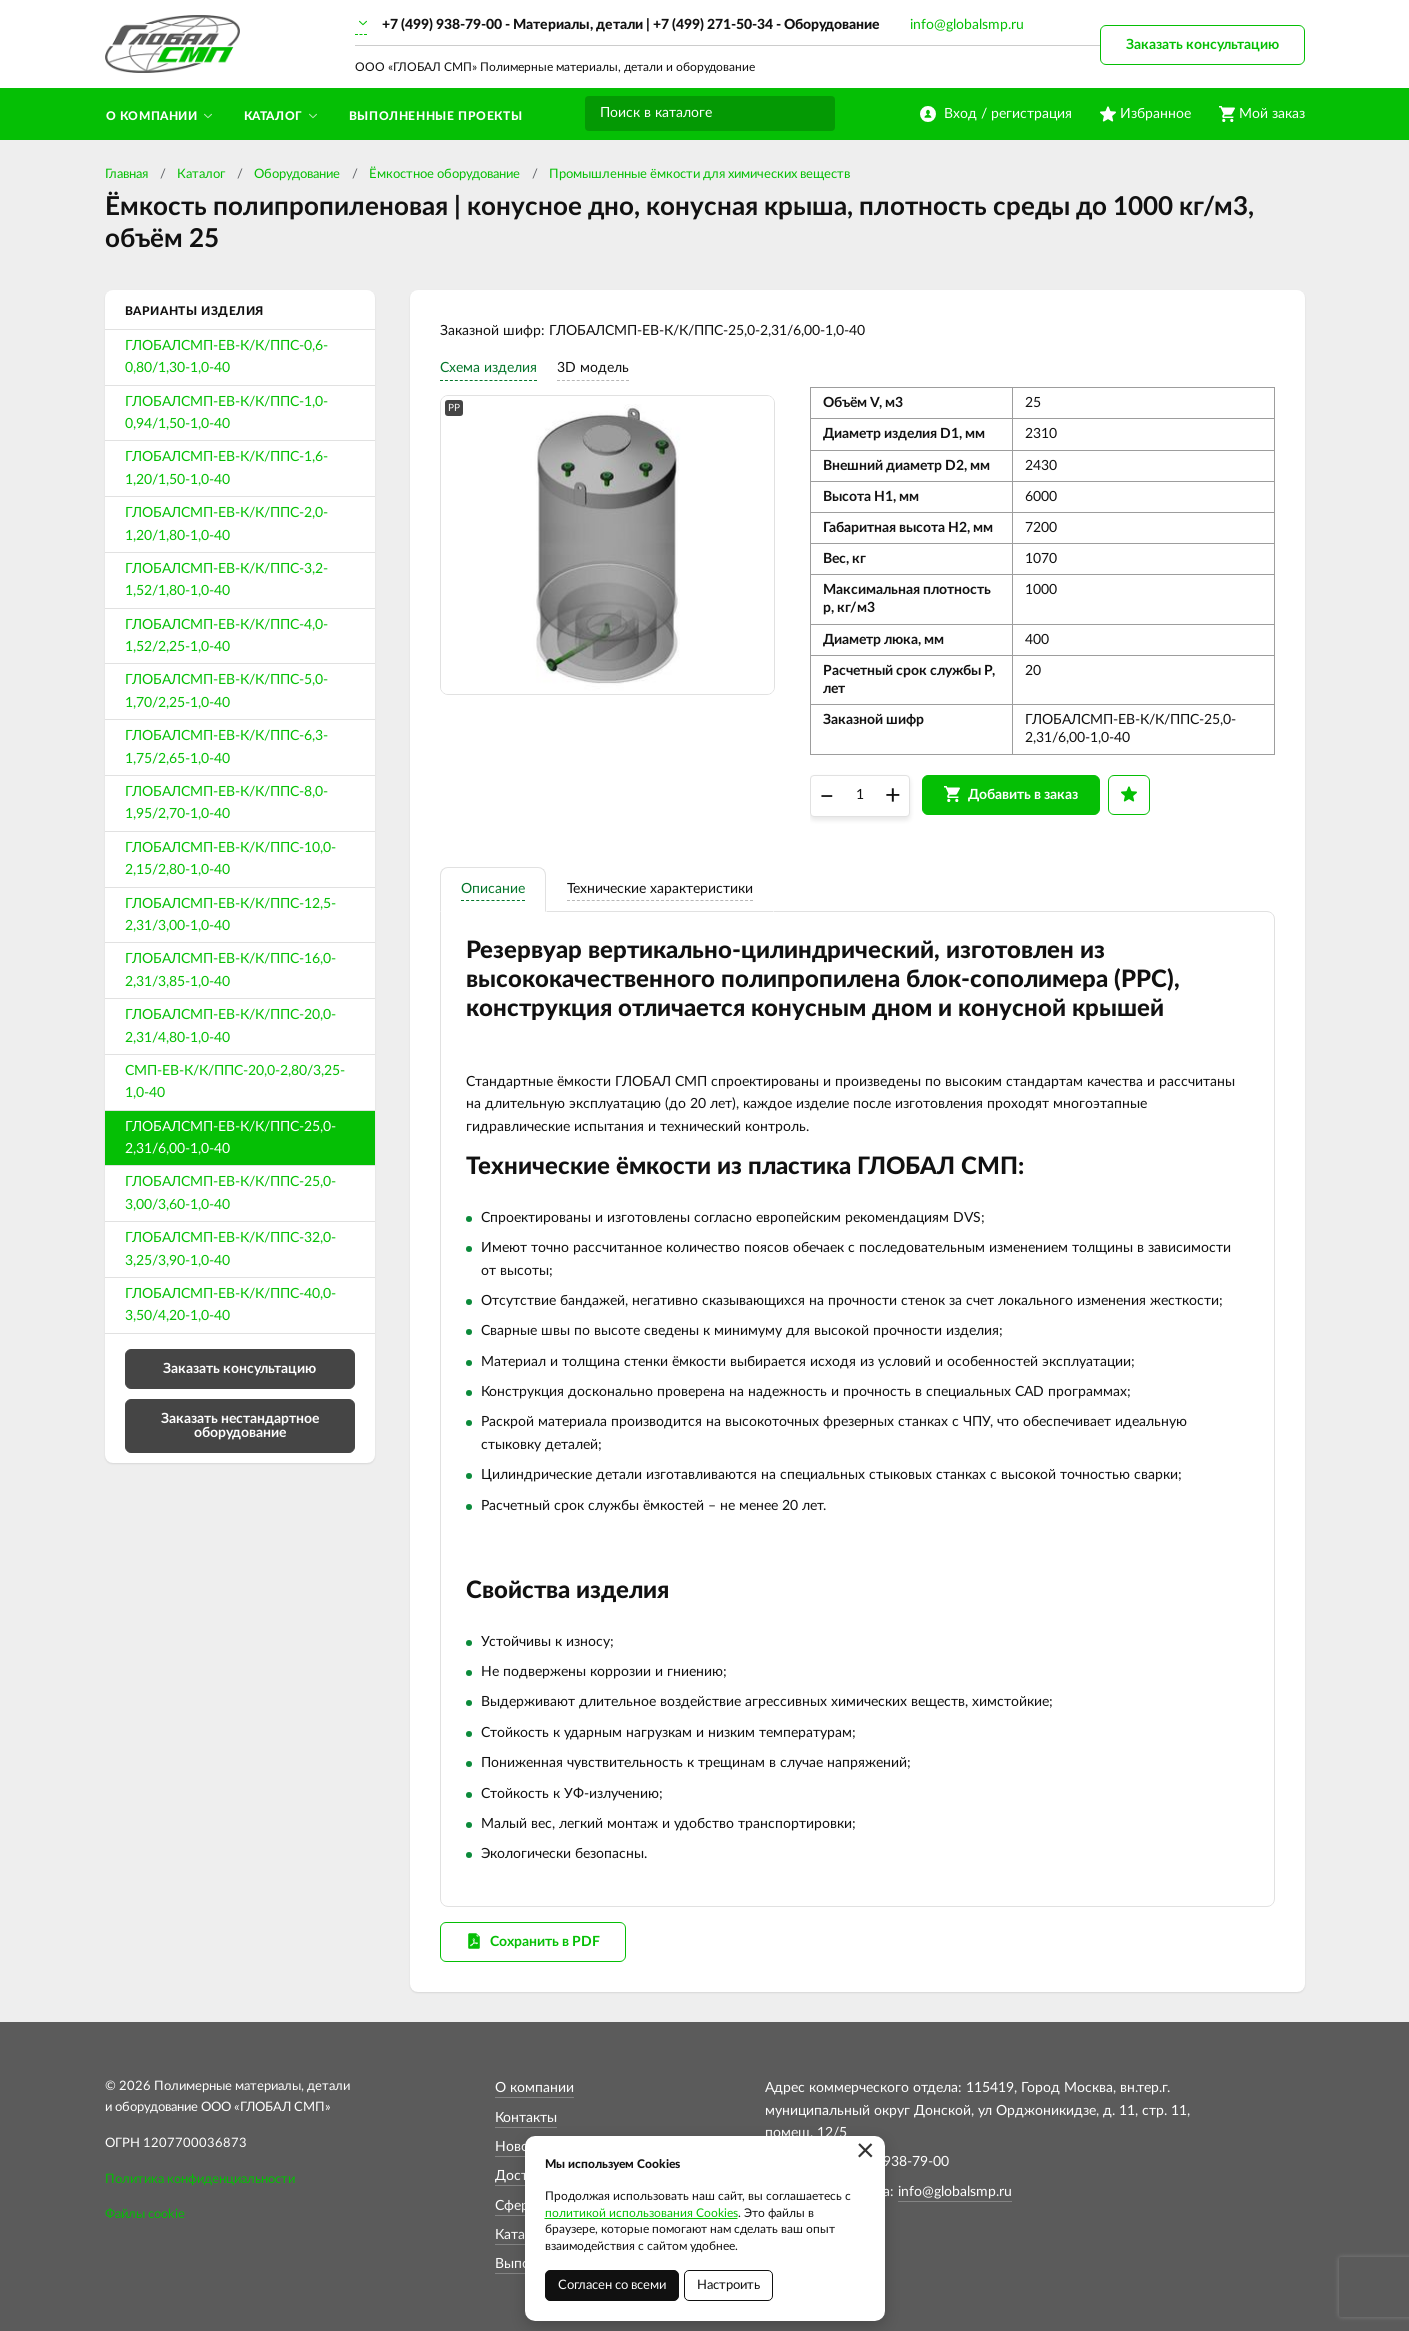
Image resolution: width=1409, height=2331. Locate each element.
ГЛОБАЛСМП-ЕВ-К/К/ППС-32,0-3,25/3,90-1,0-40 (230, 1249)
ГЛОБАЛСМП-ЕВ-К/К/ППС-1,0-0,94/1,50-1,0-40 (226, 413)
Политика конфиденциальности (200, 2179)
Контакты (526, 2118)
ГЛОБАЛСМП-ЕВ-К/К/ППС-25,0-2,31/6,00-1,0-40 (230, 1138)
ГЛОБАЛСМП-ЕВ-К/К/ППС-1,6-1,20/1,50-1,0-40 (226, 468)
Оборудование (297, 174)
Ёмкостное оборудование (444, 174)
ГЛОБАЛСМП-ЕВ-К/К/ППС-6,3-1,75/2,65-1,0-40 (226, 747)
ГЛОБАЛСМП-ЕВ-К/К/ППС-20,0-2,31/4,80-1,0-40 (230, 1026)
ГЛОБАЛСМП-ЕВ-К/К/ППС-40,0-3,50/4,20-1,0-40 (230, 1305)
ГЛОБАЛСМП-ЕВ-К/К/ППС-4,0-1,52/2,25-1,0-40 (226, 636)
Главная (126, 174)
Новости (523, 2147)
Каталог (201, 174)
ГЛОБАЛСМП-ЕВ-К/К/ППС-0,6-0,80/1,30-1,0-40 (226, 357)
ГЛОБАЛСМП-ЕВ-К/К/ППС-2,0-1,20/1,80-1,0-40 (226, 524)
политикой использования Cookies (641, 2213)
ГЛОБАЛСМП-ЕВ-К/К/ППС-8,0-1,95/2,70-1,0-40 (226, 803)
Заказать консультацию (1202, 45)
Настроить (728, 2285)
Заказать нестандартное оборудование (240, 1426)
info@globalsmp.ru (967, 25)
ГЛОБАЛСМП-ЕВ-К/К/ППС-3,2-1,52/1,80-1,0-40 (226, 580)
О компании (534, 2088)
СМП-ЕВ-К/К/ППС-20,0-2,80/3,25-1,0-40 (235, 1082)
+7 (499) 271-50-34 (713, 25)
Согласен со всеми (612, 2285)
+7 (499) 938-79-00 (442, 25)
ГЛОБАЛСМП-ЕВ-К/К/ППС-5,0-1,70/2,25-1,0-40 (226, 691)
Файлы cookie (145, 2214)
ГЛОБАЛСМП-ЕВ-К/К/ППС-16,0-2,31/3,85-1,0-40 (230, 970)
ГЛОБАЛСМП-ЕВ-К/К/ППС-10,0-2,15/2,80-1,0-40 (230, 859)
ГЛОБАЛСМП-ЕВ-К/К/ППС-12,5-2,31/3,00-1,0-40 (230, 915)
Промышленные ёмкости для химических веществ (699, 174)
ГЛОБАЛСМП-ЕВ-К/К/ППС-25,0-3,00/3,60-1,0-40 (230, 1193)
